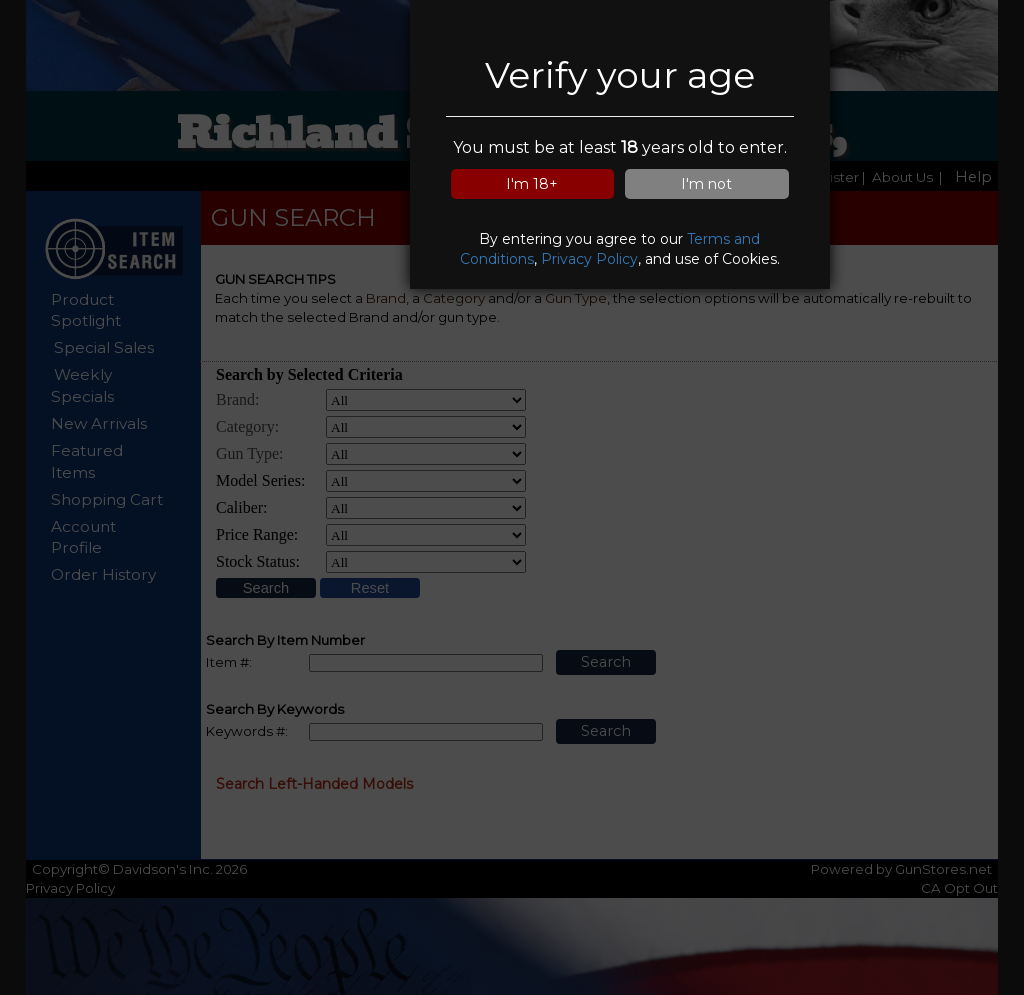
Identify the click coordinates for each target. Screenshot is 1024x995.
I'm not (706, 184)
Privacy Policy (589, 259)
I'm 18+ (532, 184)
